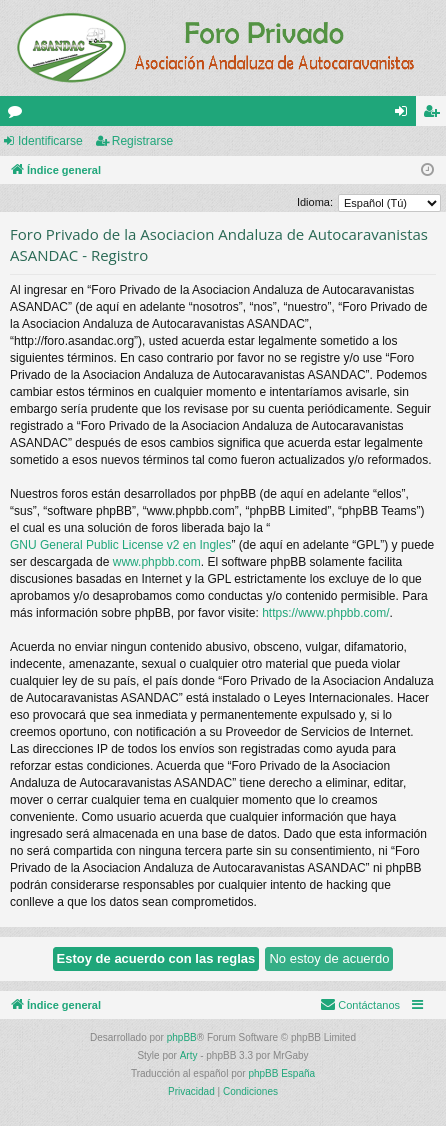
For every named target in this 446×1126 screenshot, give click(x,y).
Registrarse (142, 141)
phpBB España (281, 1073)
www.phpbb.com (157, 562)
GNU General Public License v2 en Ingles (120, 545)
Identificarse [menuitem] (405, 115)
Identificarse (50, 141)
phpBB (182, 1037)
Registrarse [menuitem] (435, 115)
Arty (189, 1055)
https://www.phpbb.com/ (325, 613)
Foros (19, 115)
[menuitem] (360, 1005)
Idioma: (315, 202)
